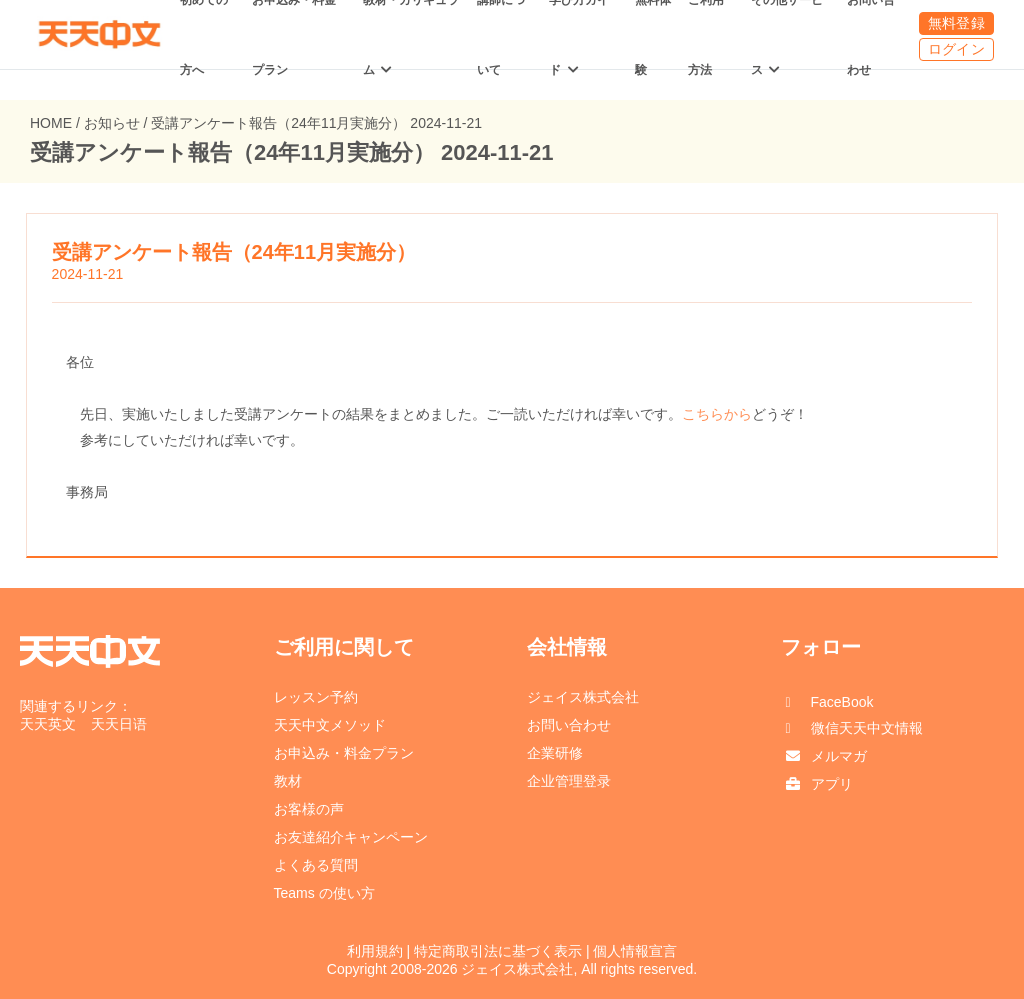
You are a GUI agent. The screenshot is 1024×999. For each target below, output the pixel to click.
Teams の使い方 (324, 893)
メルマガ (839, 756)
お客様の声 (309, 809)
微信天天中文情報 (867, 728)
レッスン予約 (316, 697)
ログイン (956, 49)
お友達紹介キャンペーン (351, 837)
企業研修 (555, 753)
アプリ (832, 784)
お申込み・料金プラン (344, 753)
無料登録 (956, 23)
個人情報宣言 (635, 951)
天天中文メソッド (330, 725)
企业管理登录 (569, 781)
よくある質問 (316, 865)
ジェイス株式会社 (583, 697)
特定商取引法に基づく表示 (498, 951)
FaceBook (842, 702)
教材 (288, 781)
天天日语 (119, 724)
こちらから (717, 414)
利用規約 (375, 951)
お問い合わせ (569, 725)
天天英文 (48, 724)
